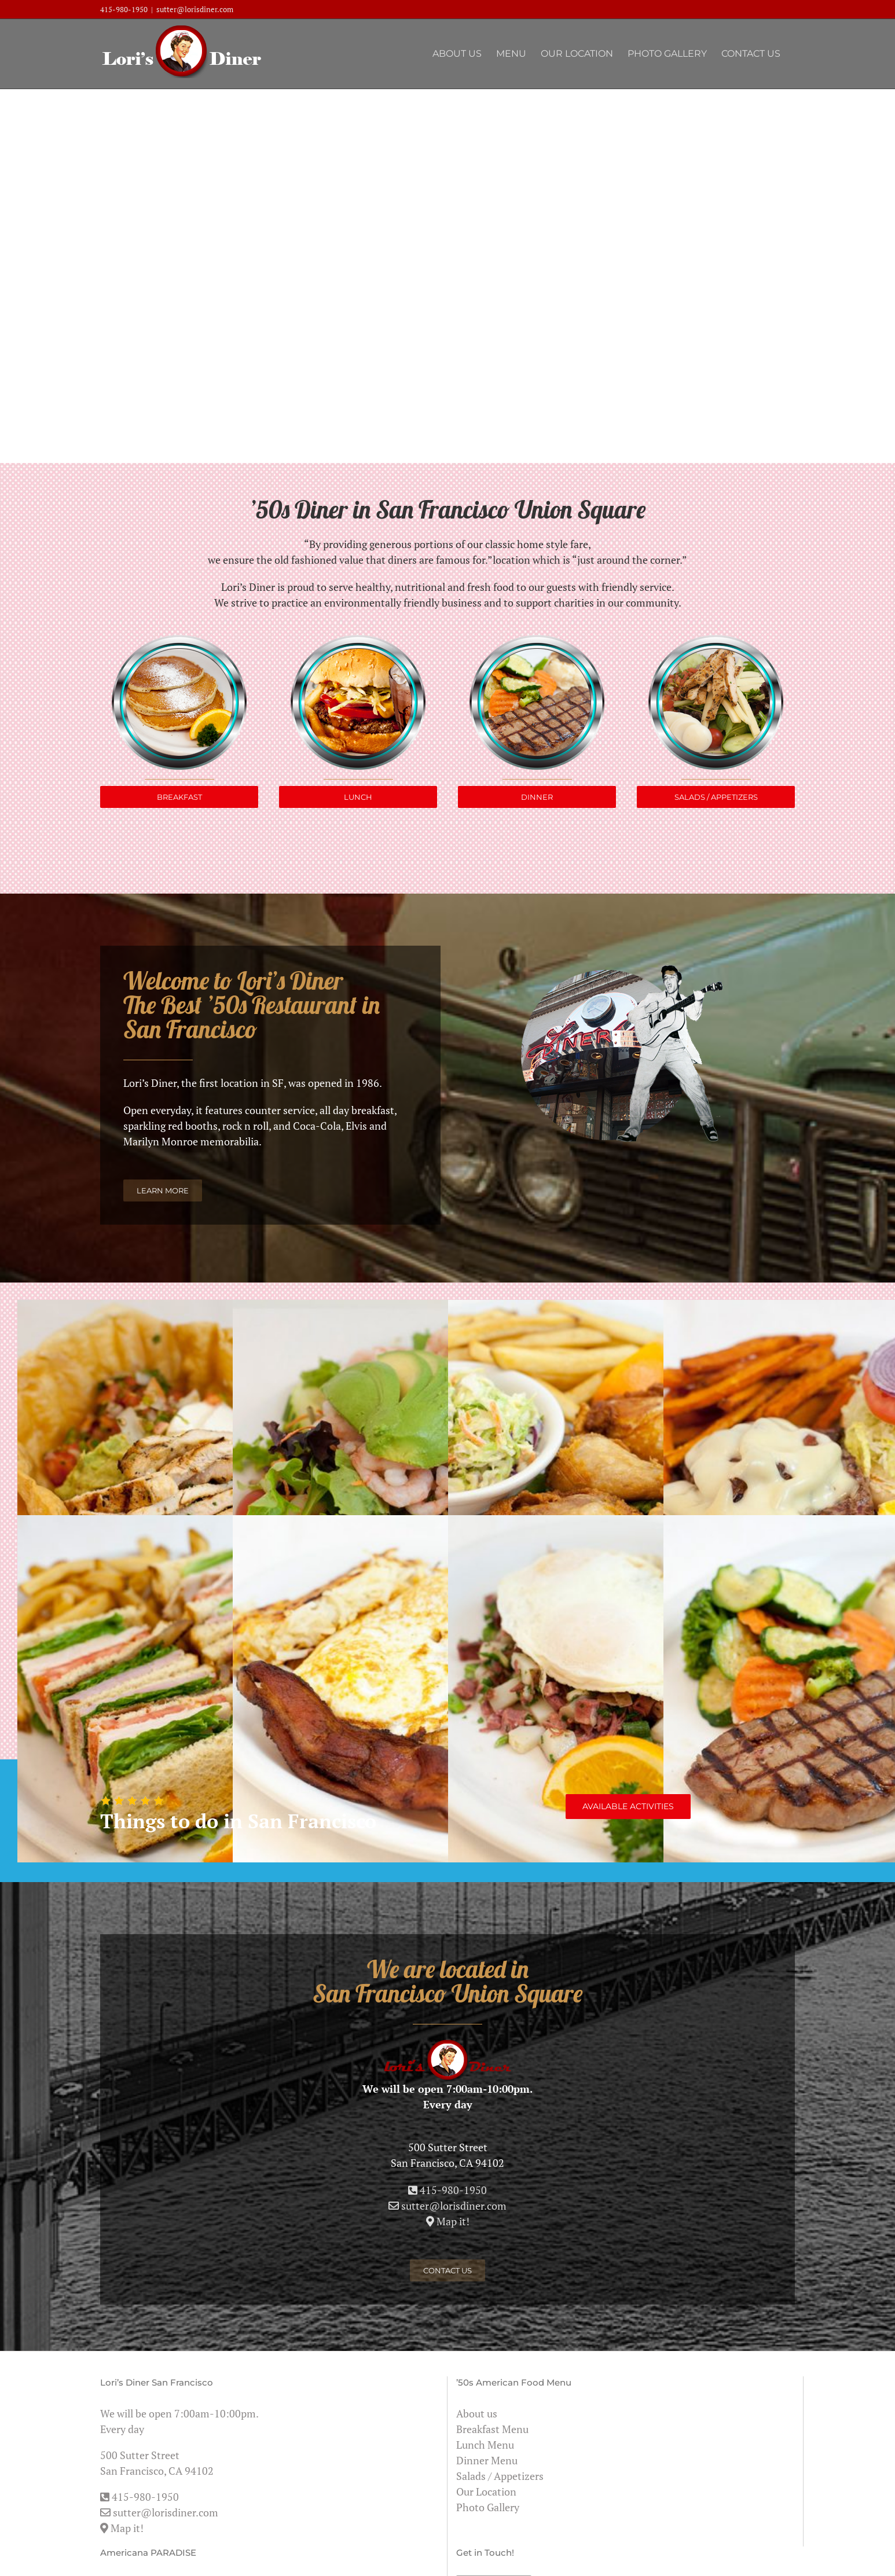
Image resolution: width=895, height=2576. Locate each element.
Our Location (486, 2491)
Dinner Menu (487, 2460)
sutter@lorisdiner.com (194, 9)
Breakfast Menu (492, 2429)
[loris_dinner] (536, 640)
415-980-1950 (124, 9)
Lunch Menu (485, 2445)
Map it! (122, 2528)
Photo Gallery (487, 2507)
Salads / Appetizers (500, 2476)
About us (476, 2413)
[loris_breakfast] (179, 640)
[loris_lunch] (358, 640)
